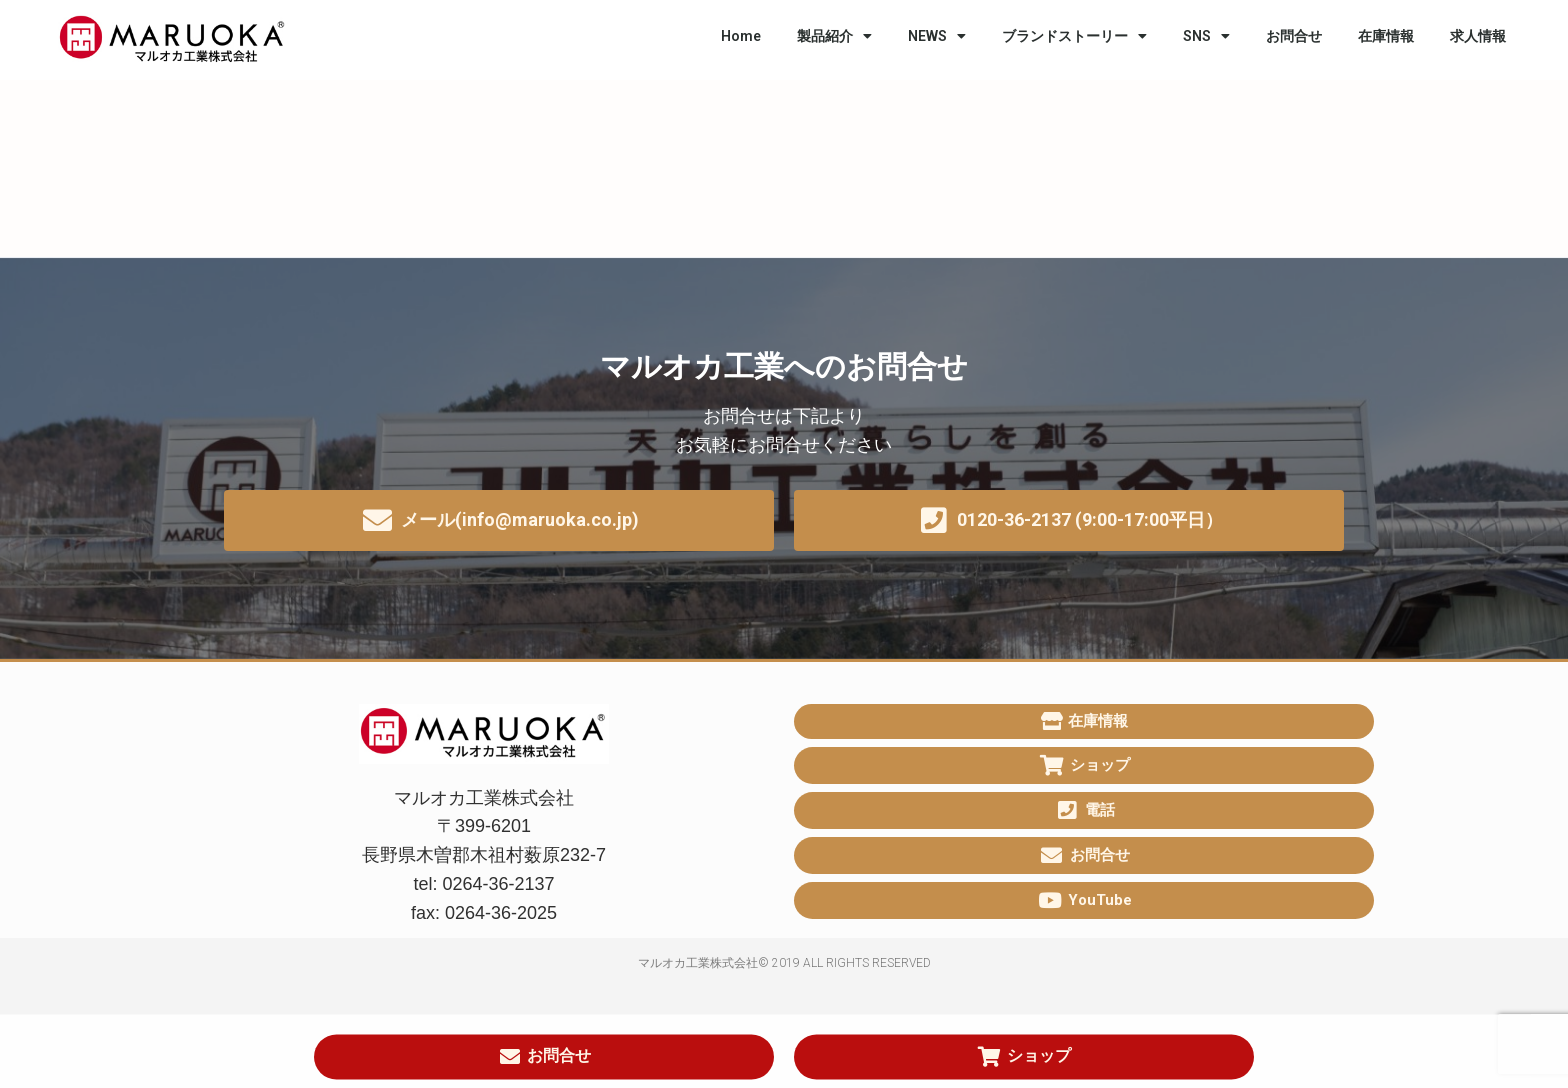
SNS (1206, 36)
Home (741, 36)
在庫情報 (1386, 36)
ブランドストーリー (1074, 36)
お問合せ (1294, 36)
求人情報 (1478, 36)
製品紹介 (834, 36)
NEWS (937, 36)
